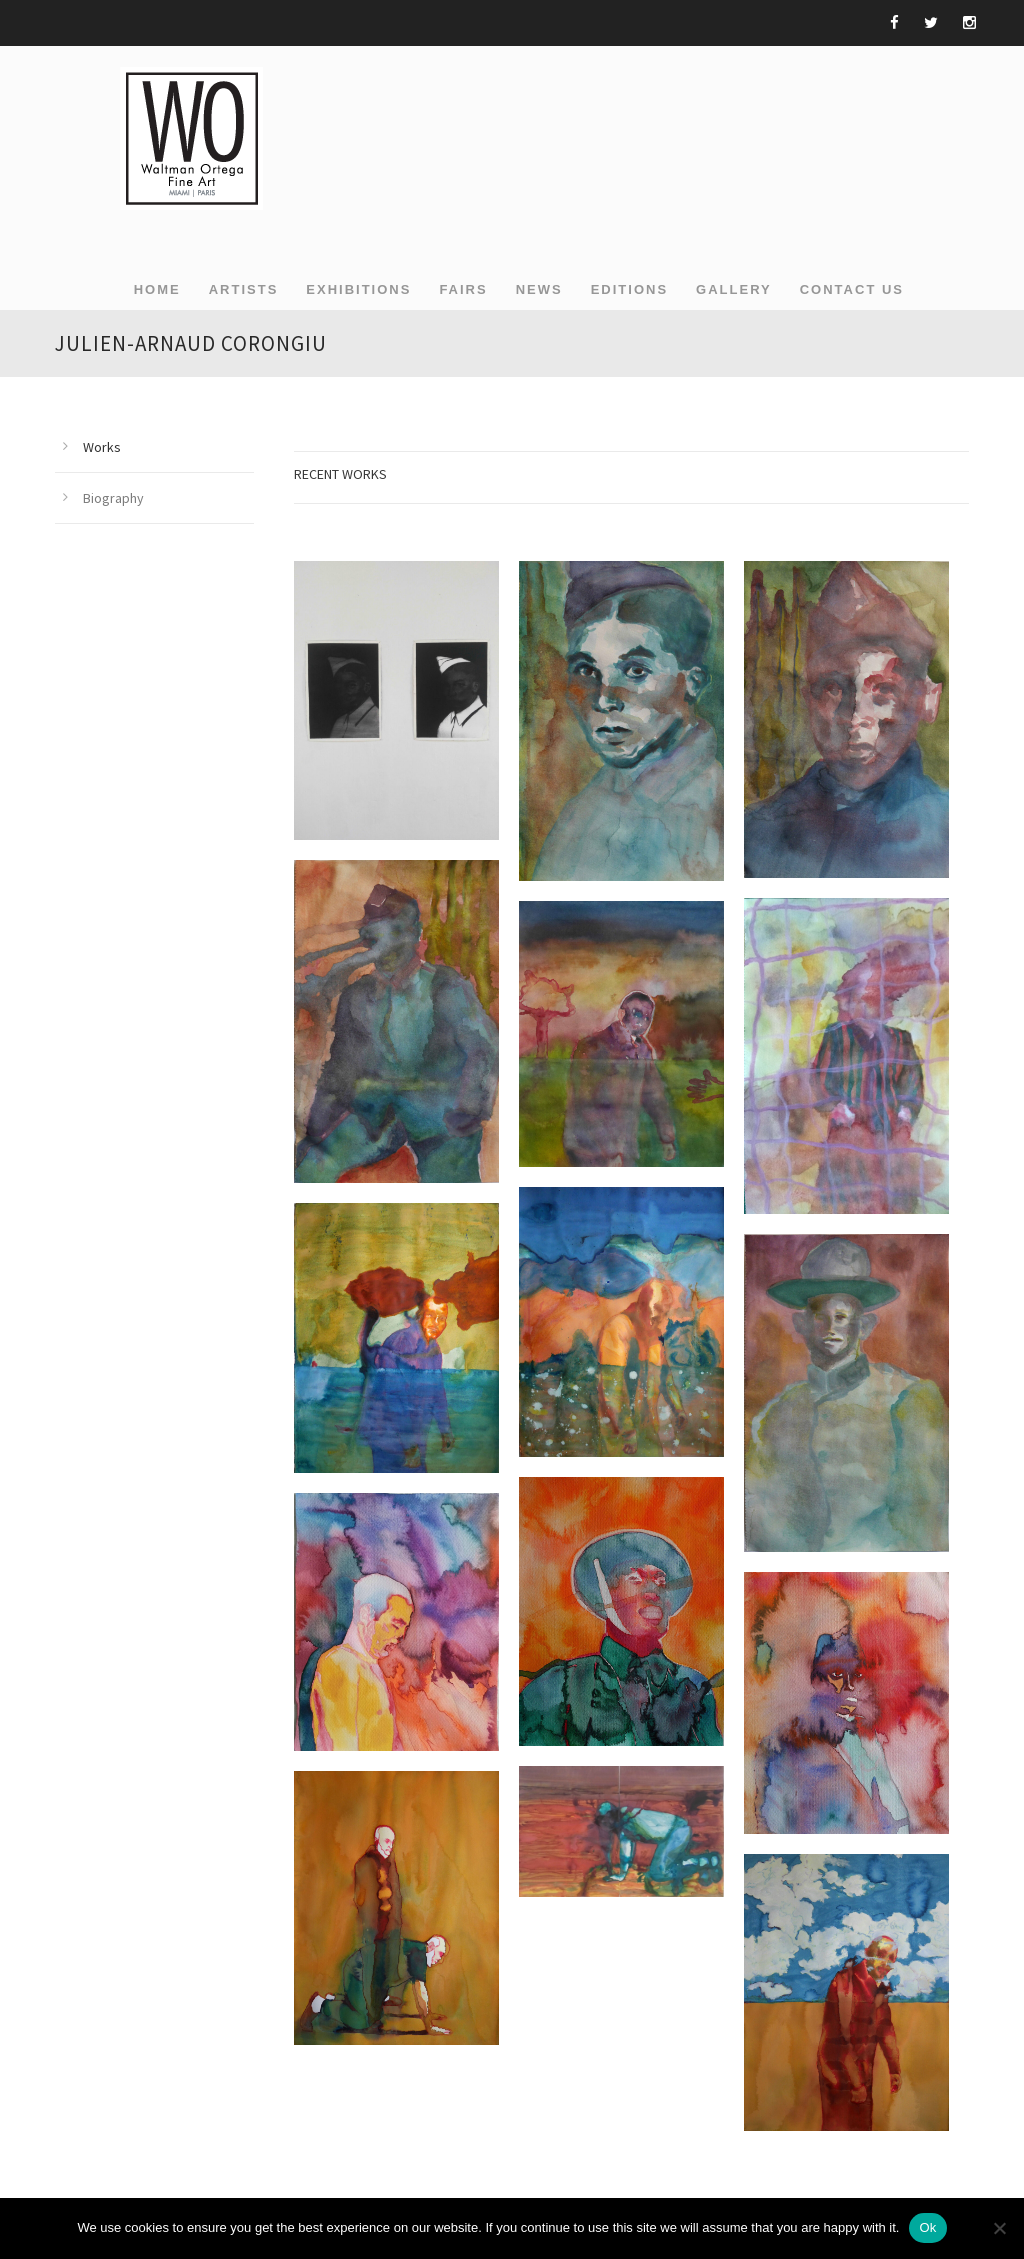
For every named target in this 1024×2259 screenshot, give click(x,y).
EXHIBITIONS (358, 289)
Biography (113, 498)
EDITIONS (629, 289)
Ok (927, 2227)
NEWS (539, 289)
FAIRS (463, 289)
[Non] (999, 2228)
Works (102, 447)
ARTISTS (244, 289)
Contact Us (852, 289)
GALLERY (734, 289)
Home (157, 289)
